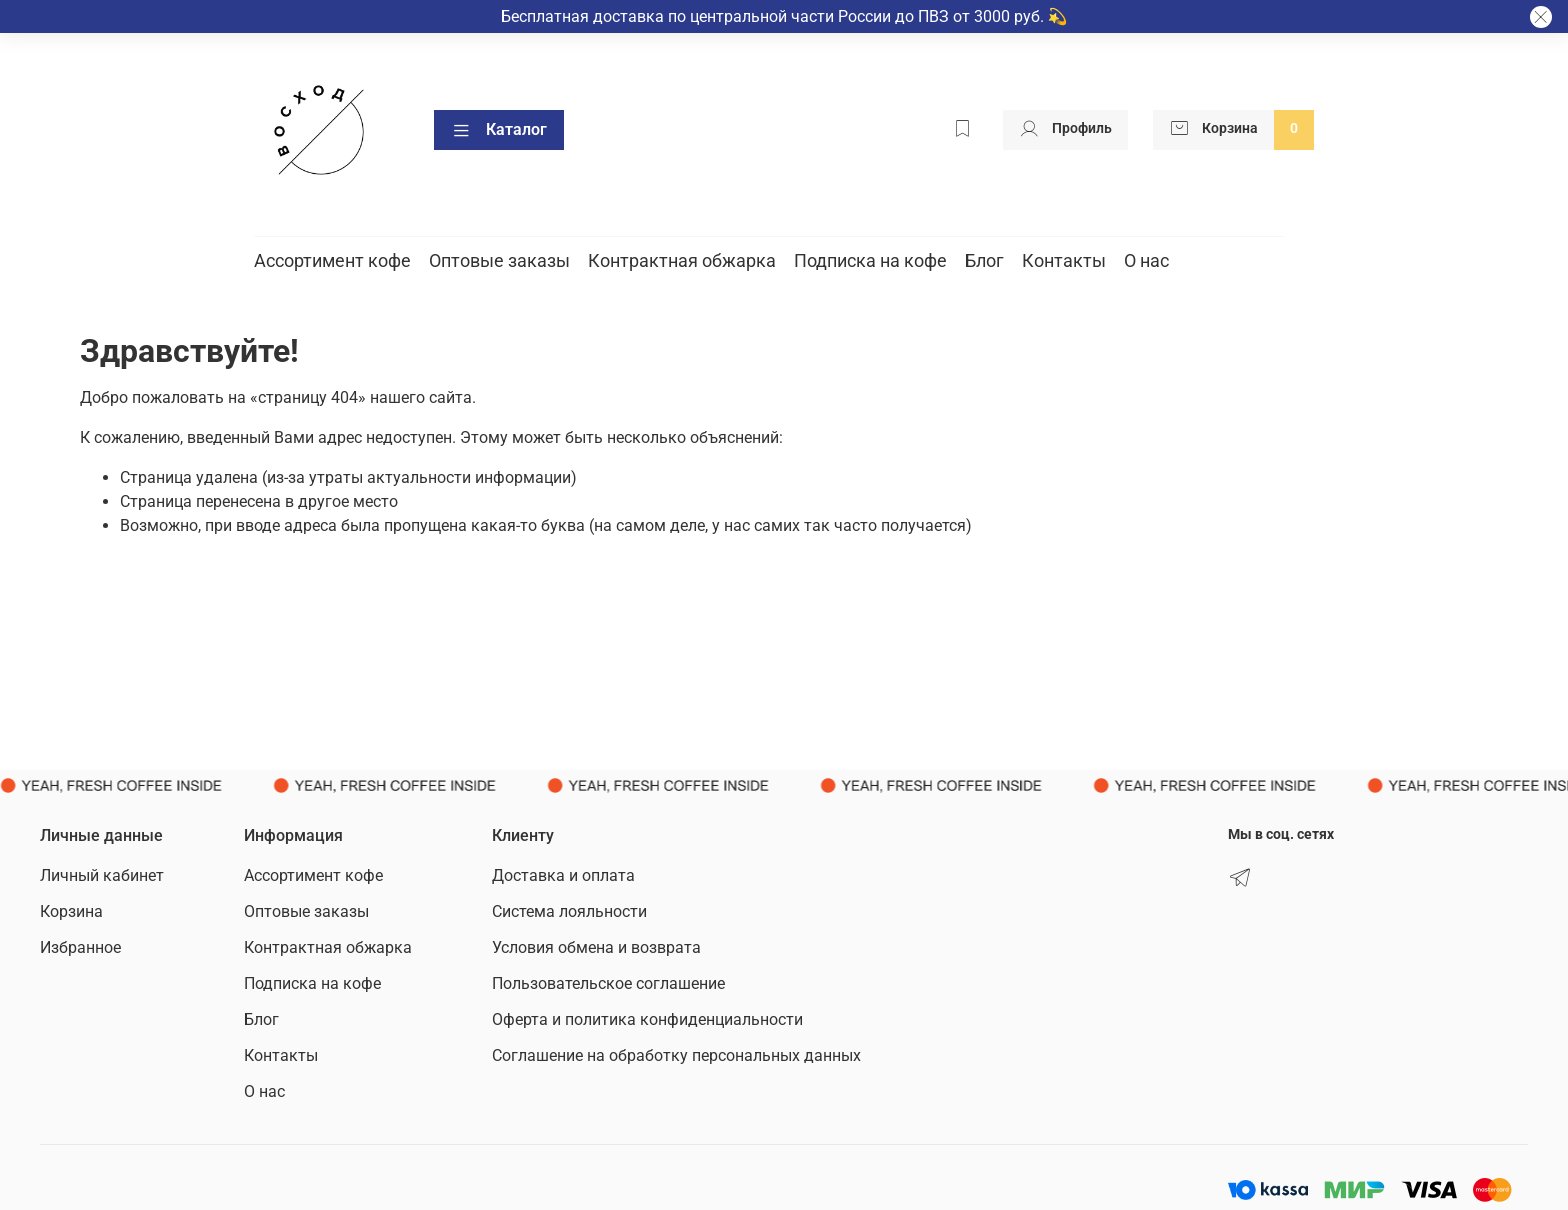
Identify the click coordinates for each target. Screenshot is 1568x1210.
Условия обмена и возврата (596, 947)
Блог (984, 260)
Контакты (1064, 260)
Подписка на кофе (870, 260)
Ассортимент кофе (332, 260)
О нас (1146, 260)
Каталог (499, 130)
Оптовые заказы (499, 260)
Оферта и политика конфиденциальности (647, 1019)
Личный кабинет (102, 875)
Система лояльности (569, 911)
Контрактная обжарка (682, 260)
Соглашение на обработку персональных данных (676, 1055)
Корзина (71, 911)
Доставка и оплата (563, 875)
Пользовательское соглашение (608, 983)
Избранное (80, 947)
